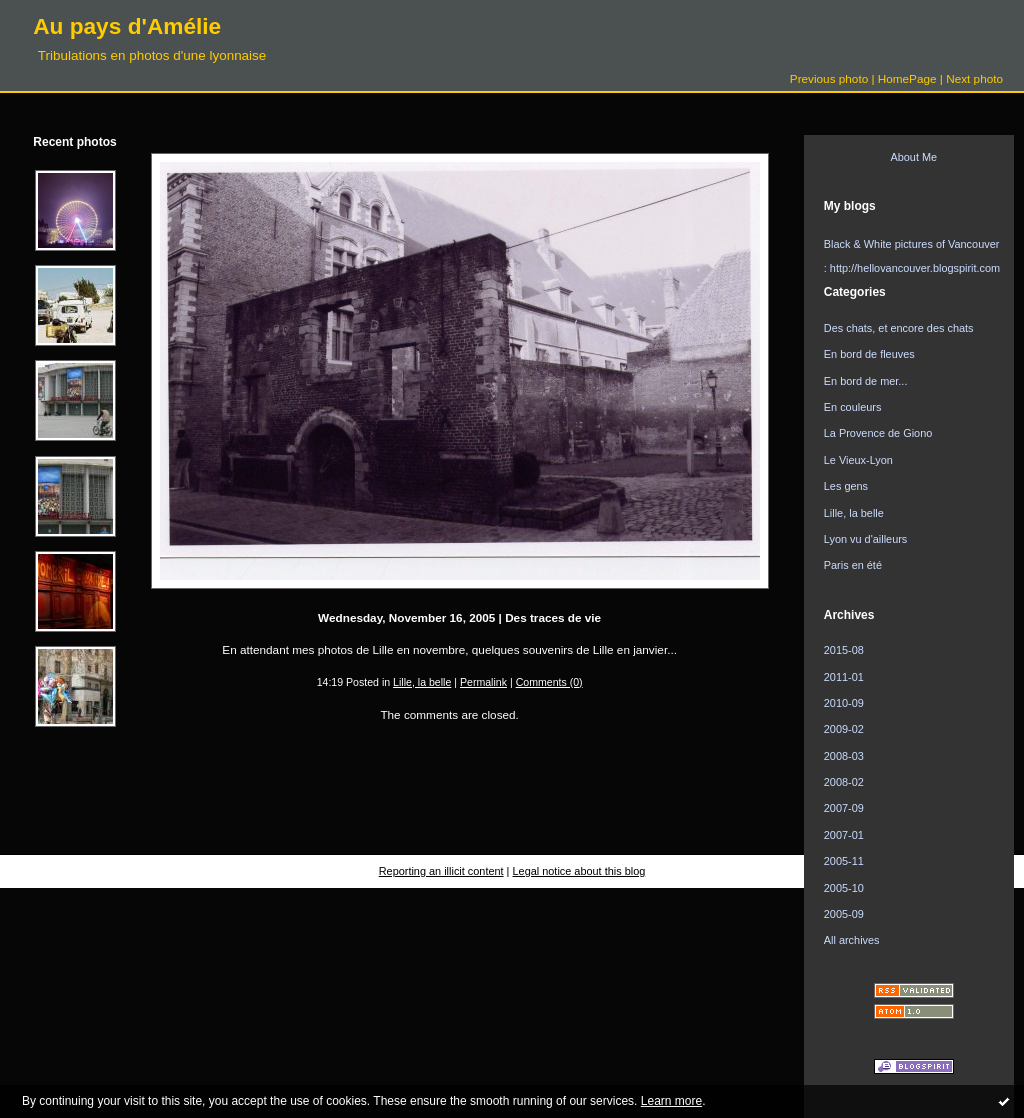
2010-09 (844, 703)
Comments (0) (549, 682)
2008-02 (844, 782)
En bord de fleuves (869, 354)
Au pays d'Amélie (127, 26)
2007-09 (844, 808)
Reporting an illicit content (441, 871)
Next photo (974, 78)
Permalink (483, 682)
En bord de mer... (866, 381)
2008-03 (844, 756)
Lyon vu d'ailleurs (866, 539)
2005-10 (844, 888)
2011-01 (844, 677)
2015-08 (844, 650)
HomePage (907, 78)
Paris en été (853, 565)
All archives (852, 940)
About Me (913, 157)
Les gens (846, 486)
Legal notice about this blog (579, 871)
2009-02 (844, 729)
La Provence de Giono (878, 433)
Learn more (671, 1101)
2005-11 (844, 861)
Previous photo (829, 78)
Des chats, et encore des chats (899, 328)
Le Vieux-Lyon (858, 460)
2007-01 (844, 835)
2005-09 (844, 914)
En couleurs (853, 407)
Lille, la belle (422, 682)
